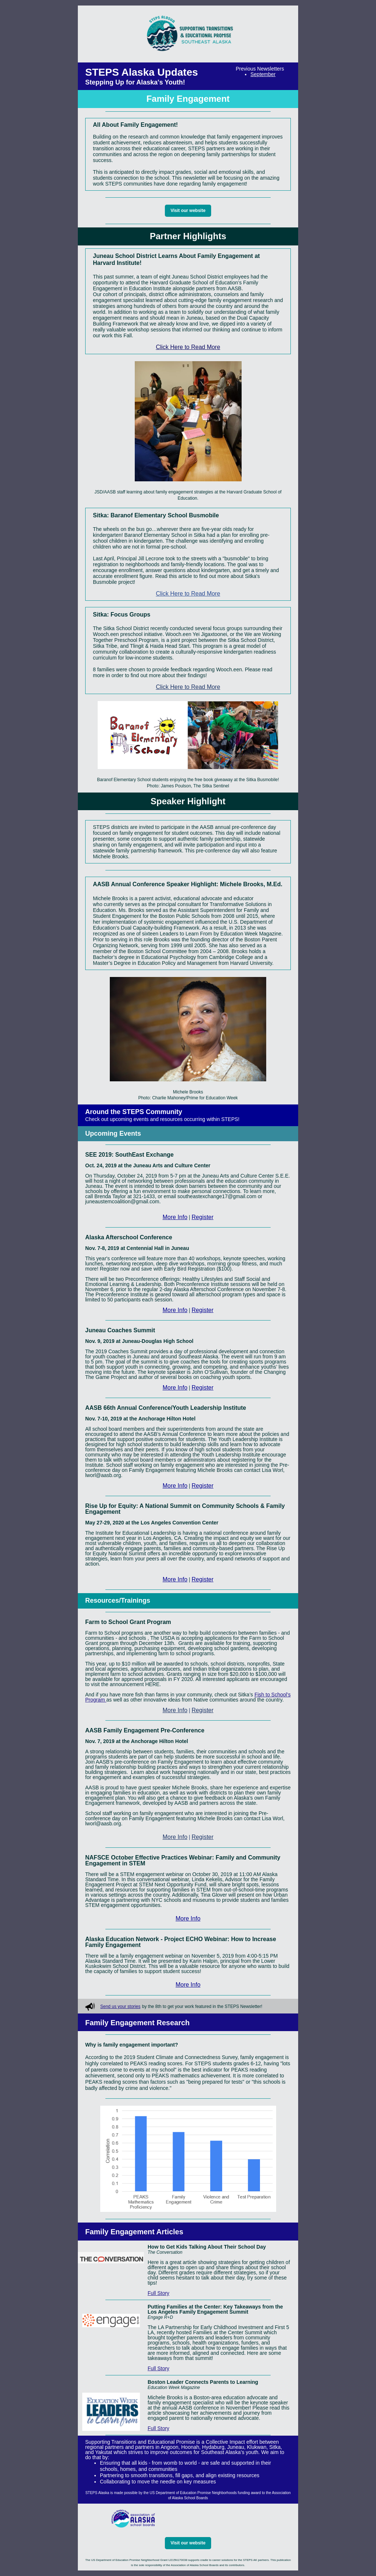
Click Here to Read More (188, 347)
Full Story (158, 2293)
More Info (175, 1217)
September (262, 74)
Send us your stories (120, 2006)
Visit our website (187, 210)
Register (203, 1217)
